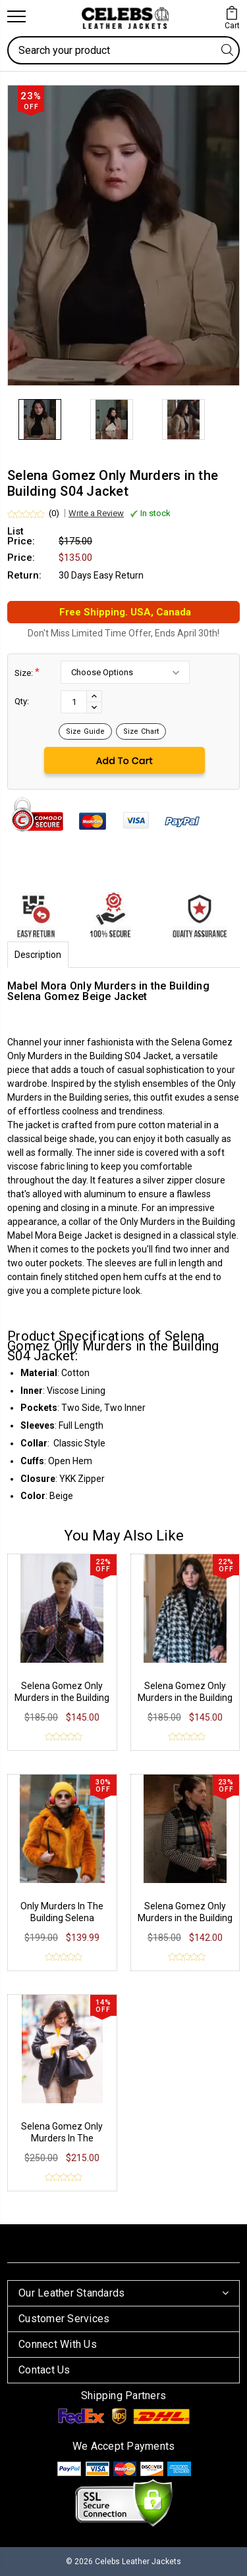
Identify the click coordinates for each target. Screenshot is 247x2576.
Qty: (21, 701)
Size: (27, 672)
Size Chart (141, 731)
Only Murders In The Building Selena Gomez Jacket (61, 1918)
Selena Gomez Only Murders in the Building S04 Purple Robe (61, 1698)
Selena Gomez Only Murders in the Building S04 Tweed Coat (185, 1698)
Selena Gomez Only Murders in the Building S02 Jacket (185, 1918)
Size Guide (85, 731)
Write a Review (96, 513)
